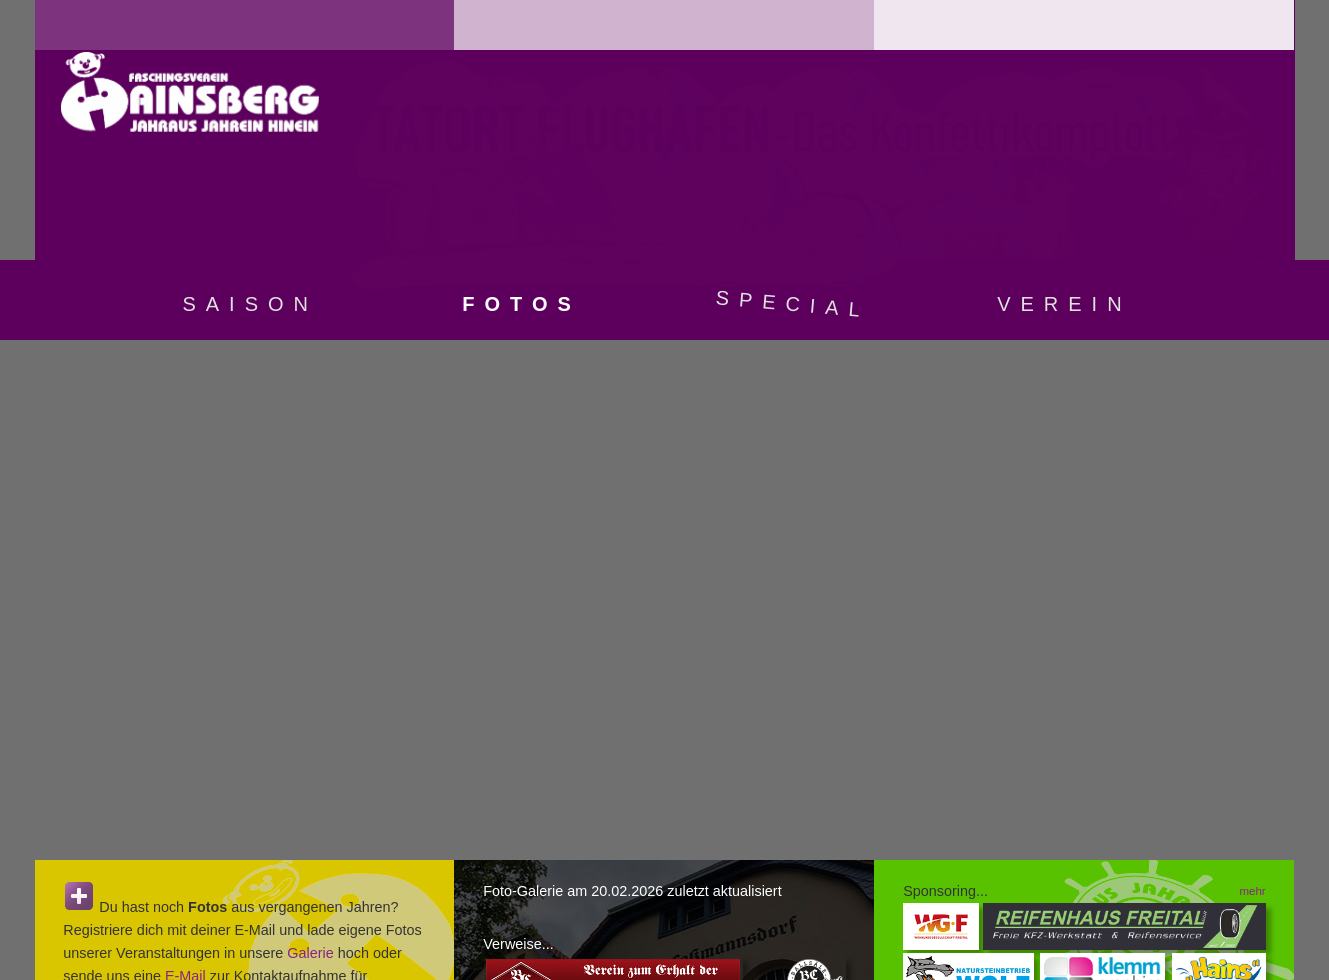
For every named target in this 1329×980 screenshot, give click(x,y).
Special (793, 303)
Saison (250, 304)
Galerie (310, 953)
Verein (1064, 304)
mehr (1252, 891)
